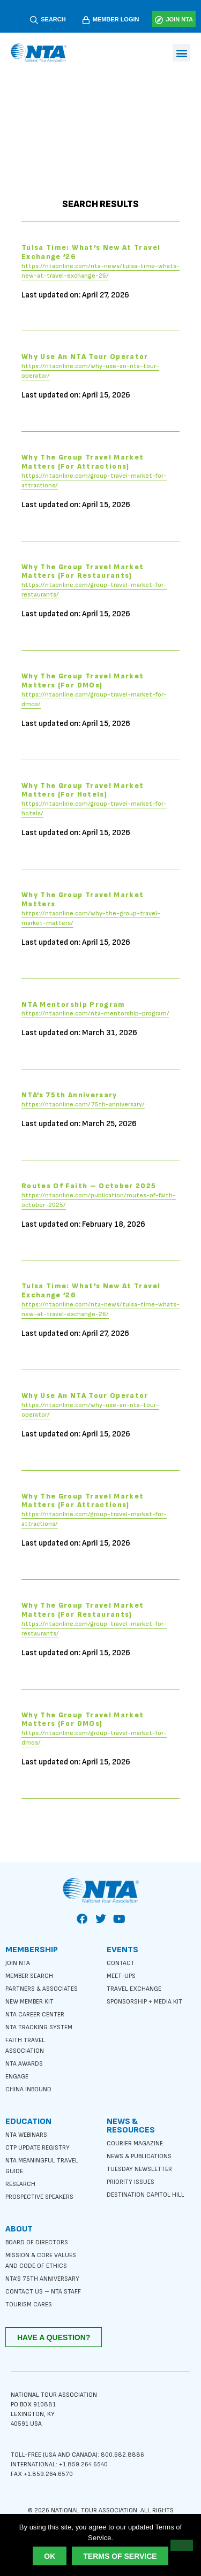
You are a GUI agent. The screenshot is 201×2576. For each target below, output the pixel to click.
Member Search (29, 1976)
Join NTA (17, 1963)
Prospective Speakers (39, 2197)
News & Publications (139, 2156)
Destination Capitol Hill (145, 2195)
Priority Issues (130, 2182)
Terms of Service (120, 2556)
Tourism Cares (28, 2304)
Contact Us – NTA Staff (43, 2292)
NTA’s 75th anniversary (42, 2279)
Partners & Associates (41, 1989)
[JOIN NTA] (159, 20)
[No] (181, 2545)
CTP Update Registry (37, 2148)
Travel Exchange (134, 1989)
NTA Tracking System (38, 2027)
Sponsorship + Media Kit (144, 2002)
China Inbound (28, 2089)
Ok (49, 2556)
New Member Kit (29, 2002)
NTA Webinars (26, 2135)
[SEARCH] (34, 20)
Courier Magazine (135, 2143)
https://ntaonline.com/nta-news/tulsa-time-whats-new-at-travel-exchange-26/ (100, 273)
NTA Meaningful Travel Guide (41, 2166)
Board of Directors (36, 2242)
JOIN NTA (179, 19)
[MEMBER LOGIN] (86, 20)
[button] (181, 53)
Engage (16, 2077)
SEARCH (53, 19)
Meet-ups (121, 1976)
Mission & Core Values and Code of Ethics (40, 2260)
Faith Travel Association (25, 2045)
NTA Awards (24, 2064)
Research (20, 2184)
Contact (121, 1963)
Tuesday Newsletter (139, 2169)
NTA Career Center (34, 2015)
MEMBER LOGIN (116, 19)
